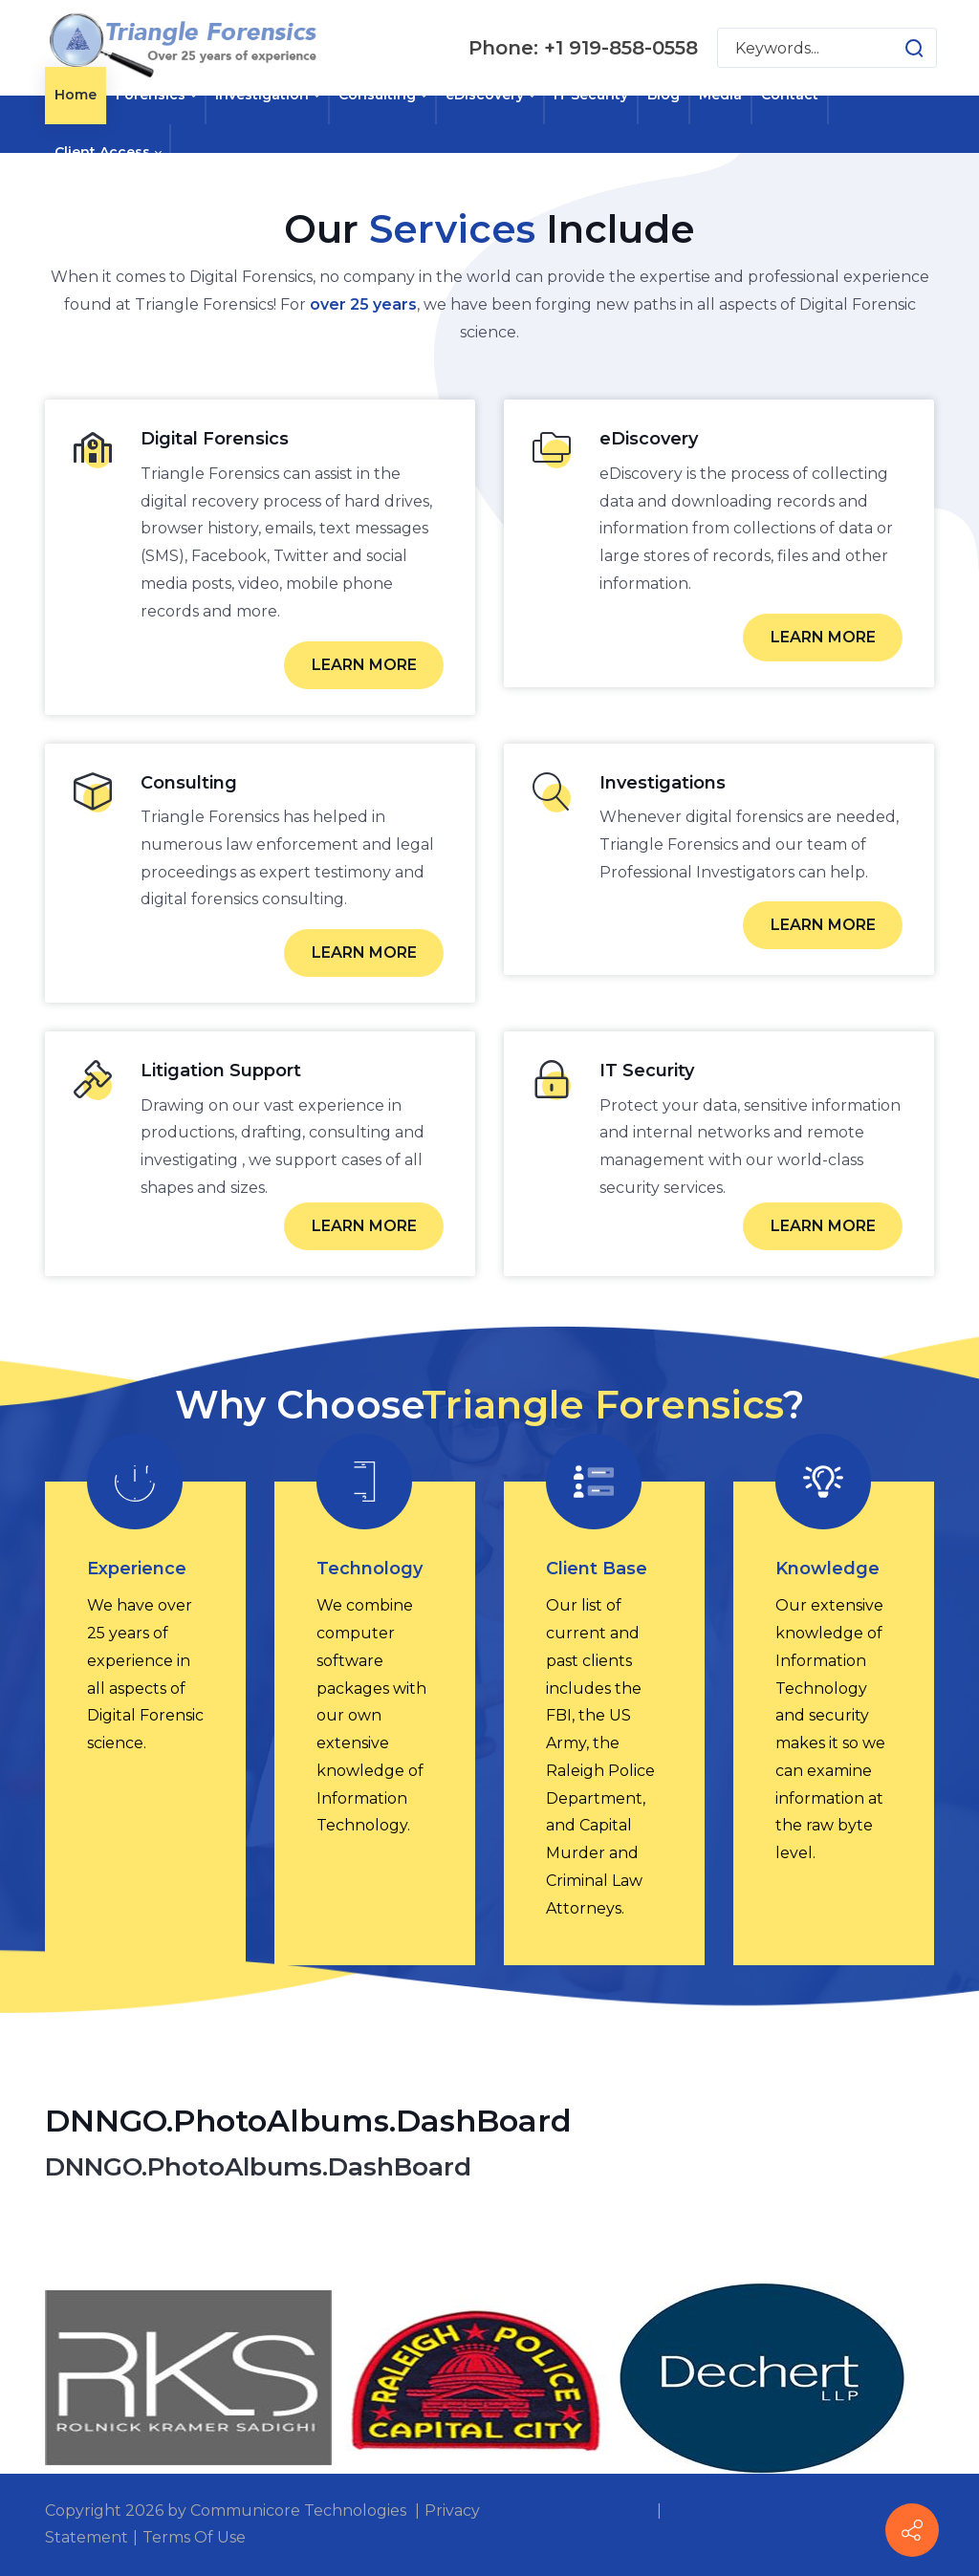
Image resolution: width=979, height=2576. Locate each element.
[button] (895, 48)
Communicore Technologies (298, 2510)
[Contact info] (912, 2530)
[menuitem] (75, 95)
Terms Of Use (194, 2537)
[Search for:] (827, 48)
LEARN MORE (364, 665)
